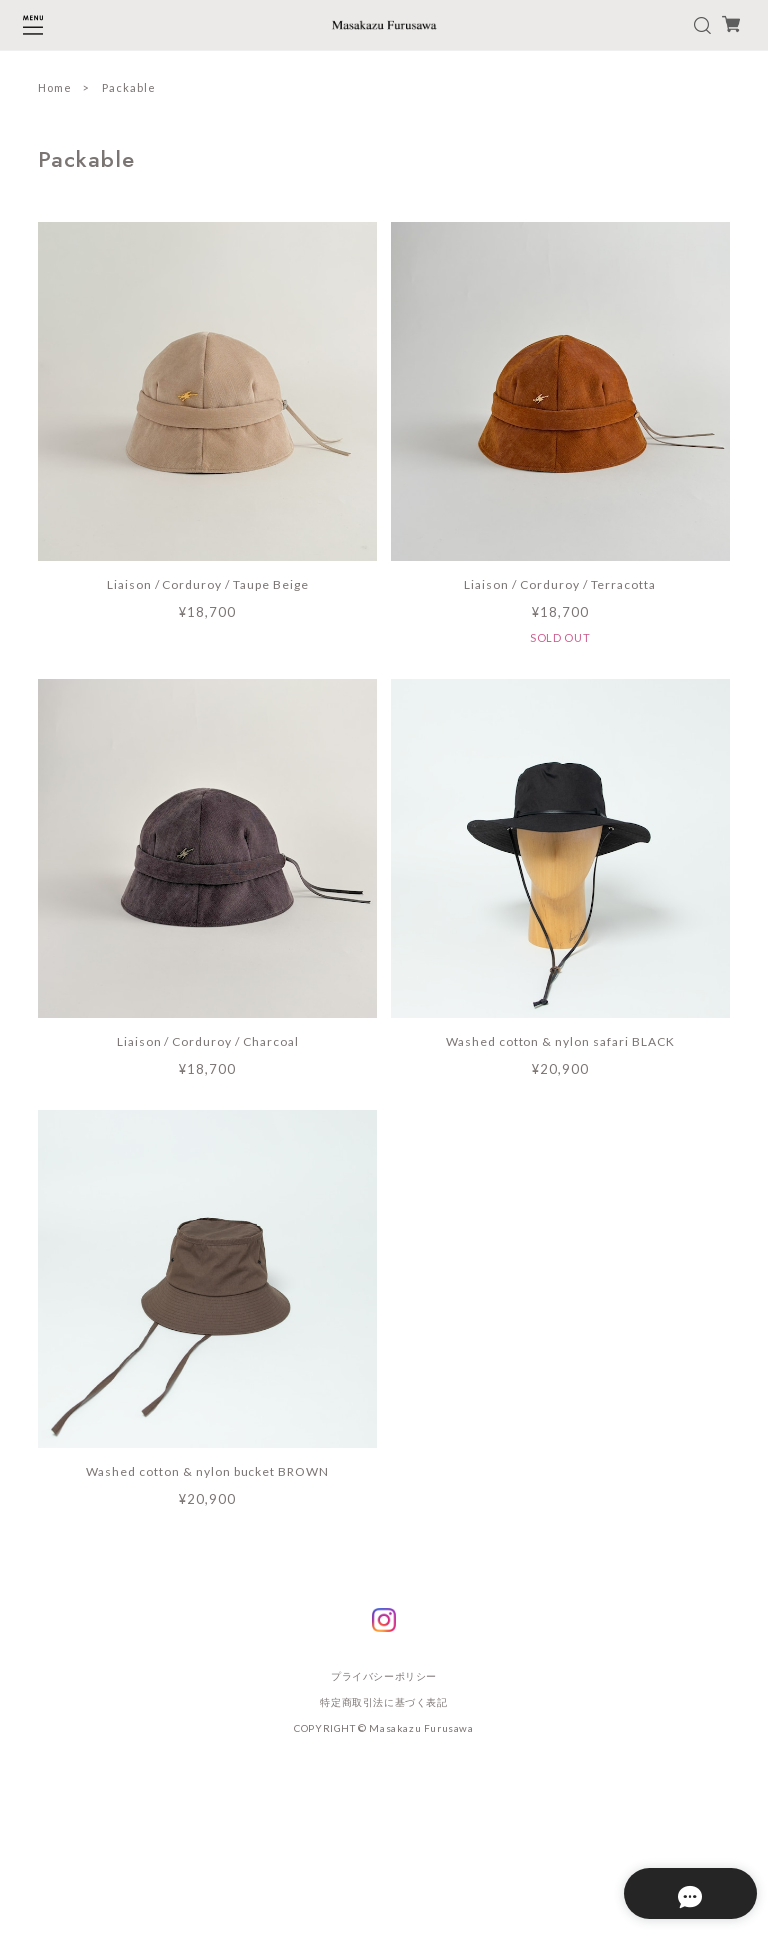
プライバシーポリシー (384, 1676)
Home (55, 87)
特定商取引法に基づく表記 (383, 1702)
